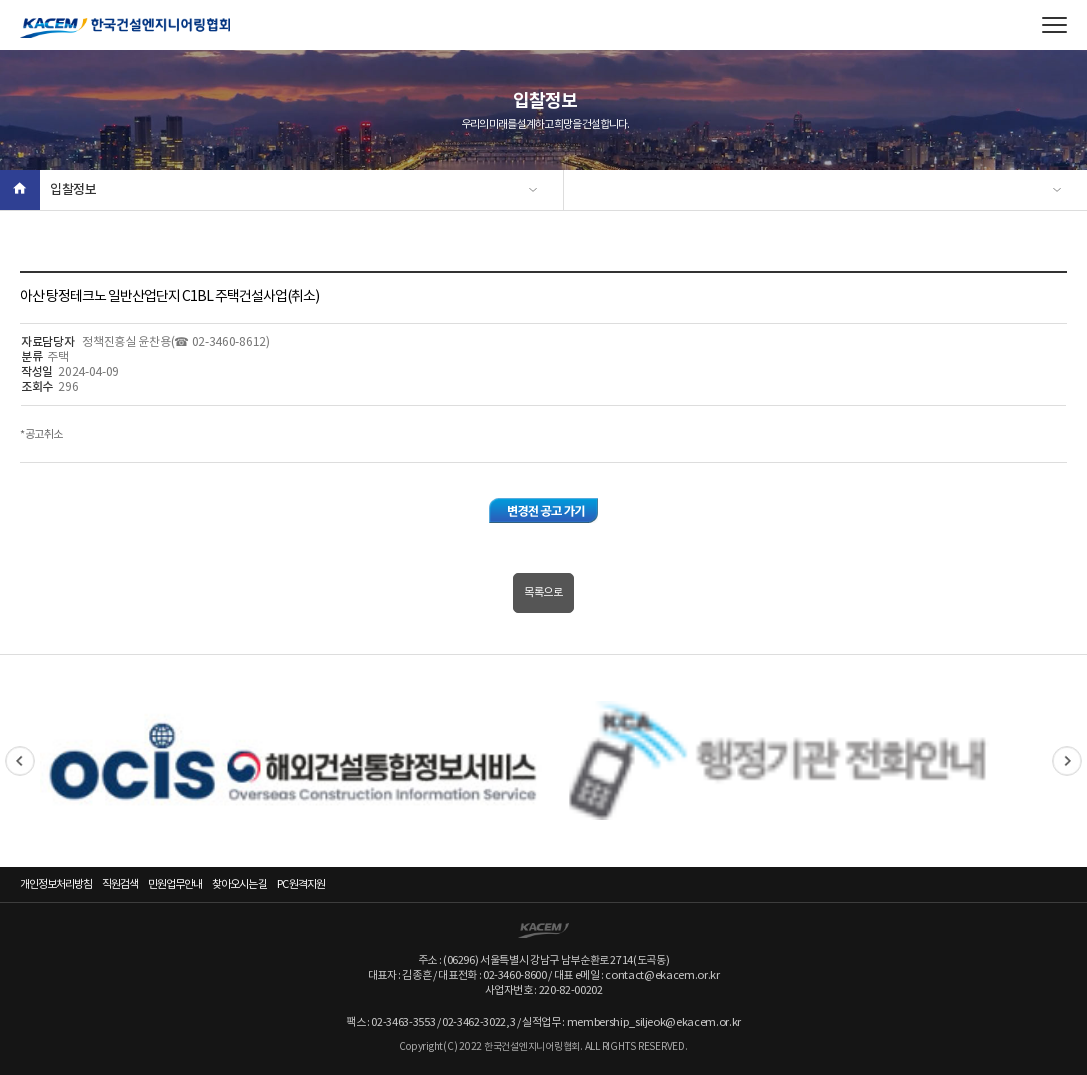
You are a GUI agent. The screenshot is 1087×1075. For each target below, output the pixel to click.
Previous (20, 761)
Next (1067, 761)
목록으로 (543, 592)
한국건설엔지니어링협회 (125, 28)
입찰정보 (73, 190)
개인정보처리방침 (56, 884)
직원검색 (120, 884)
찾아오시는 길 (239, 884)
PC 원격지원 (301, 884)
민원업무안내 (175, 884)
